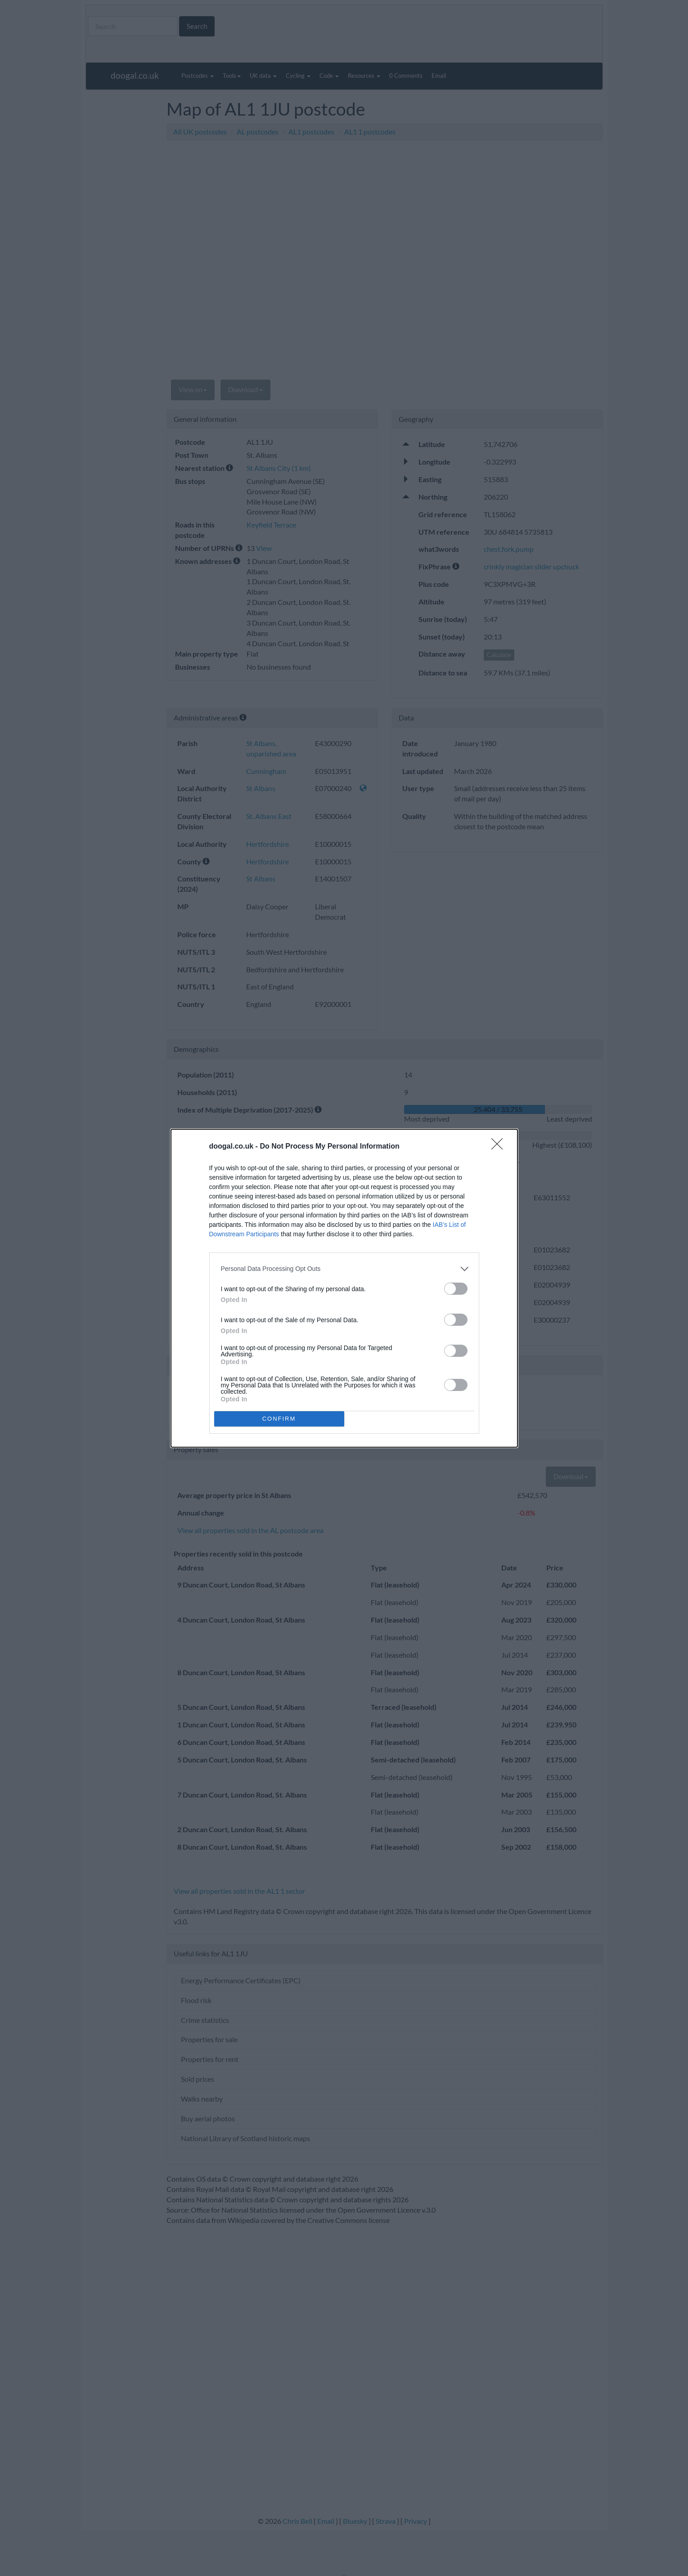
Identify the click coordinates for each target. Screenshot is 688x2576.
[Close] (499, 1146)
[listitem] (344, 1269)
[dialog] (344, 1288)
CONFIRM (279, 1418)
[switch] (456, 1289)
